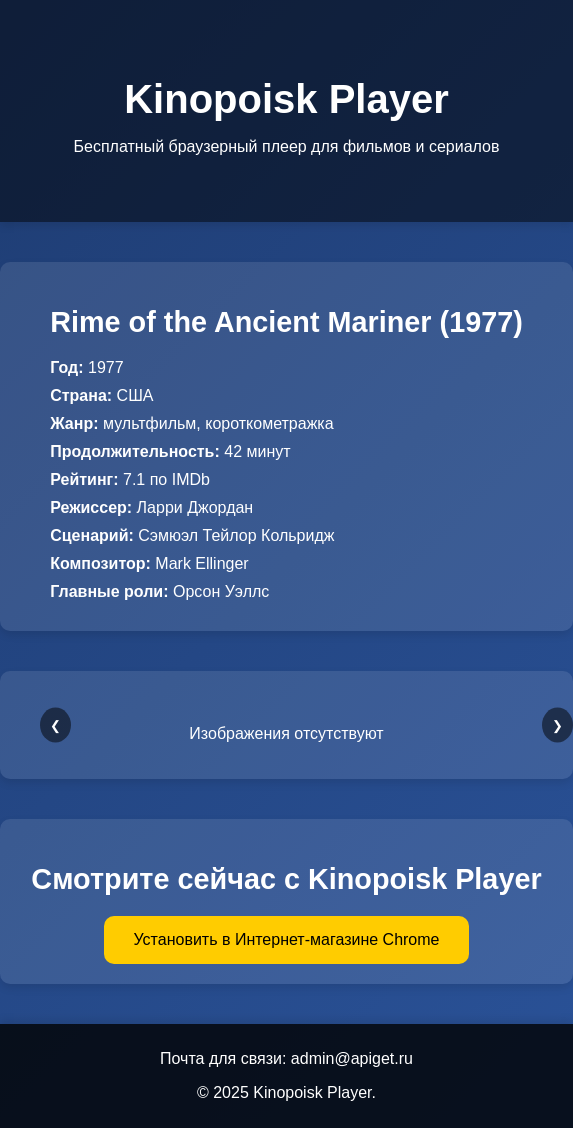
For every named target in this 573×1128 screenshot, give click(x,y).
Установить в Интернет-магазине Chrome (287, 939)
